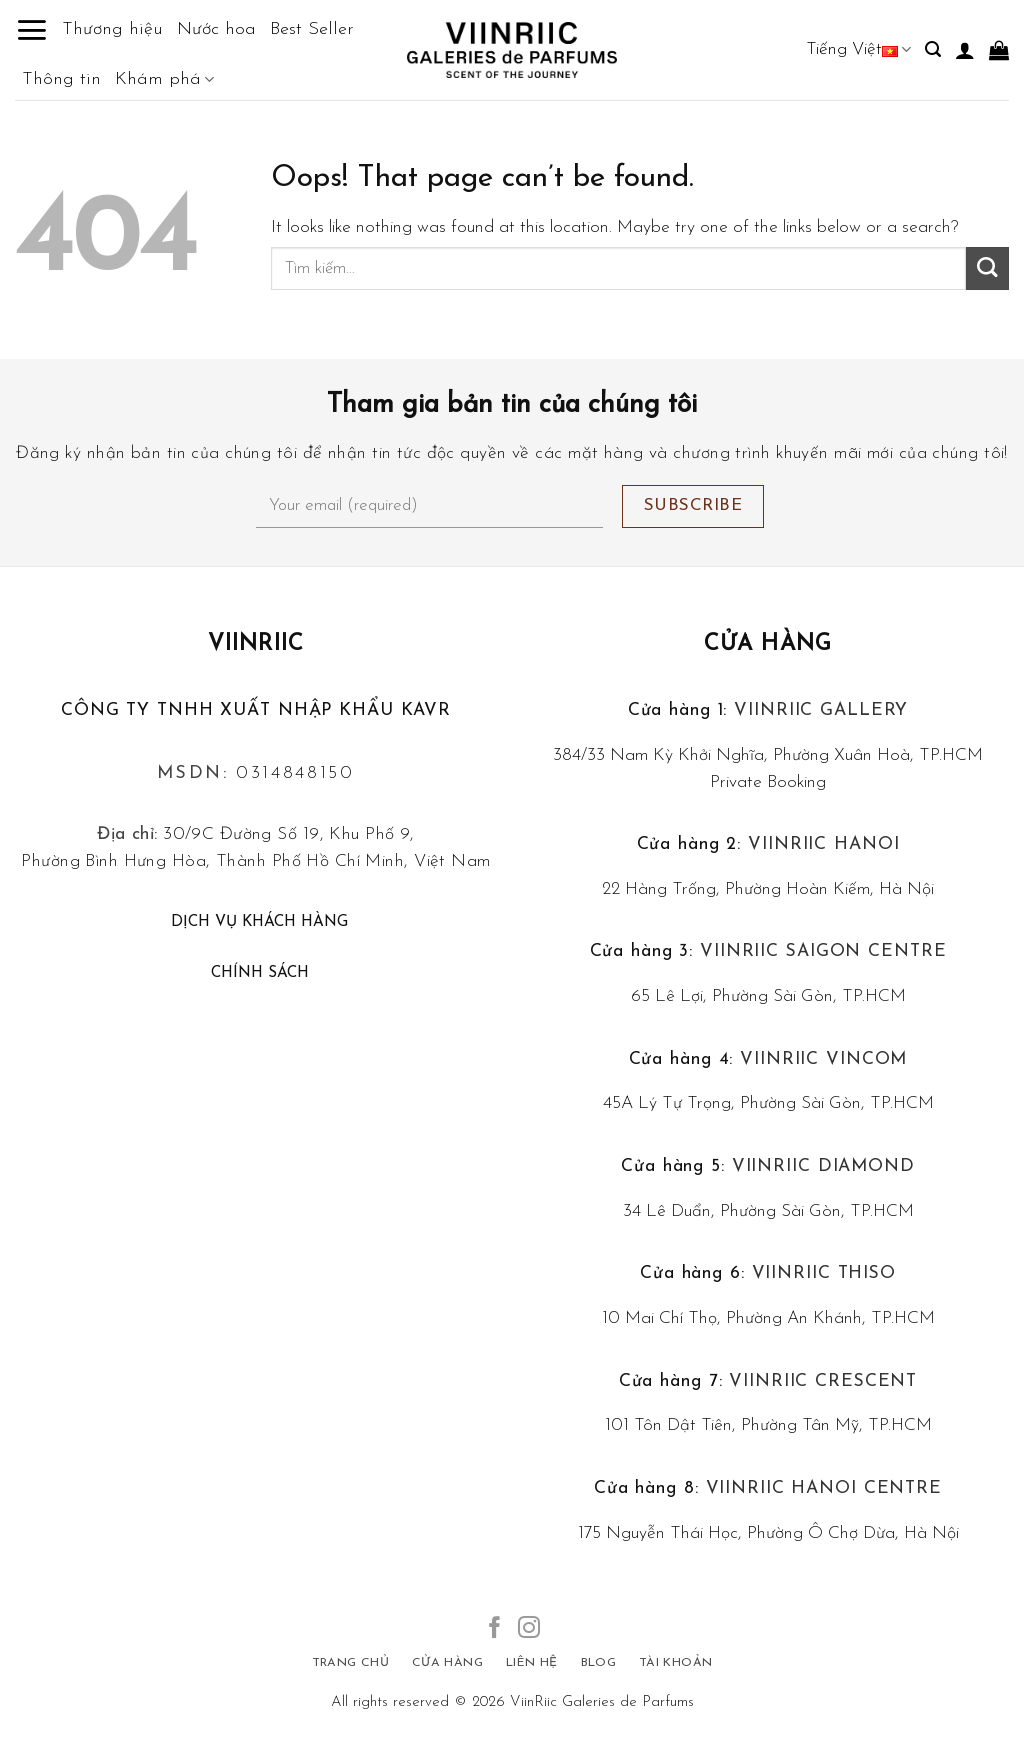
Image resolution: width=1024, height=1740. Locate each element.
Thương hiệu (112, 29)
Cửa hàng (768, 644)
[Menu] (31, 30)
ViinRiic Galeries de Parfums (602, 1702)
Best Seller (312, 29)
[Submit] (987, 268)
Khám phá (164, 80)
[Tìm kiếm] (933, 49)
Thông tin (61, 79)
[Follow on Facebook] (495, 1629)
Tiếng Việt (858, 49)
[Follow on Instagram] (529, 1629)
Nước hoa (216, 29)
